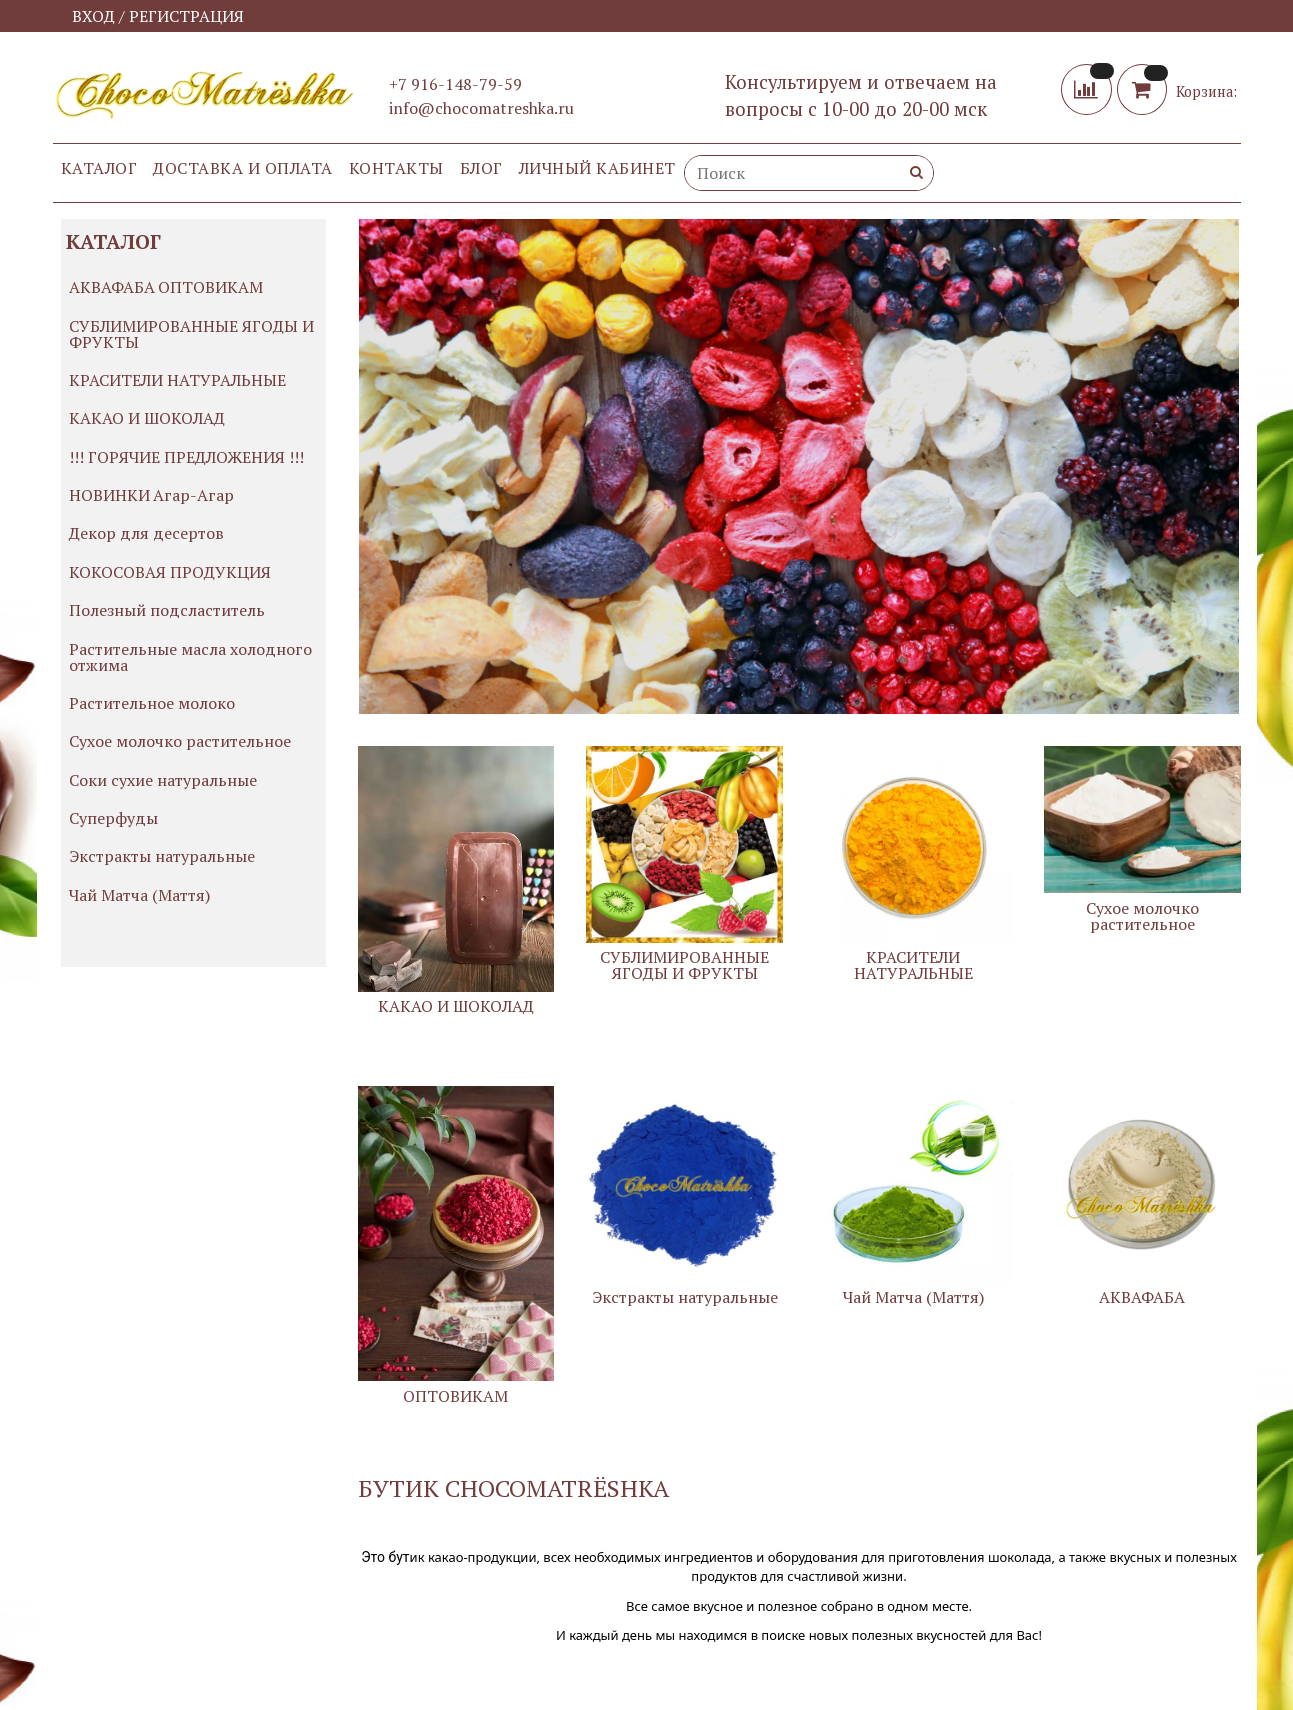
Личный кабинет (597, 168)
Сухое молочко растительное (180, 741)
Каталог (99, 168)
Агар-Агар (193, 495)
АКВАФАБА (112, 287)
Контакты (396, 168)
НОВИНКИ (109, 495)
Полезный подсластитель (167, 610)
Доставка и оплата (243, 168)
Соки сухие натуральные (163, 780)
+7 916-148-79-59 (455, 84)
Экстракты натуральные (162, 856)
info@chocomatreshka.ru (481, 108)
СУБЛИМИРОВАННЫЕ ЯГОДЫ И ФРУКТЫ (191, 334)
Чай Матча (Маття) (139, 895)
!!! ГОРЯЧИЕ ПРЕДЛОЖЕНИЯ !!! (186, 457)
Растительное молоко (152, 703)
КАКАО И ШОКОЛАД (147, 418)
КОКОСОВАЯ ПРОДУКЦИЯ (170, 572)
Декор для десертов (146, 533)
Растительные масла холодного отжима (190, 657)
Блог (481, 168)
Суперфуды (113, 818)
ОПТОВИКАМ (210, 287)
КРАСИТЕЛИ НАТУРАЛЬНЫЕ (177, 380)
